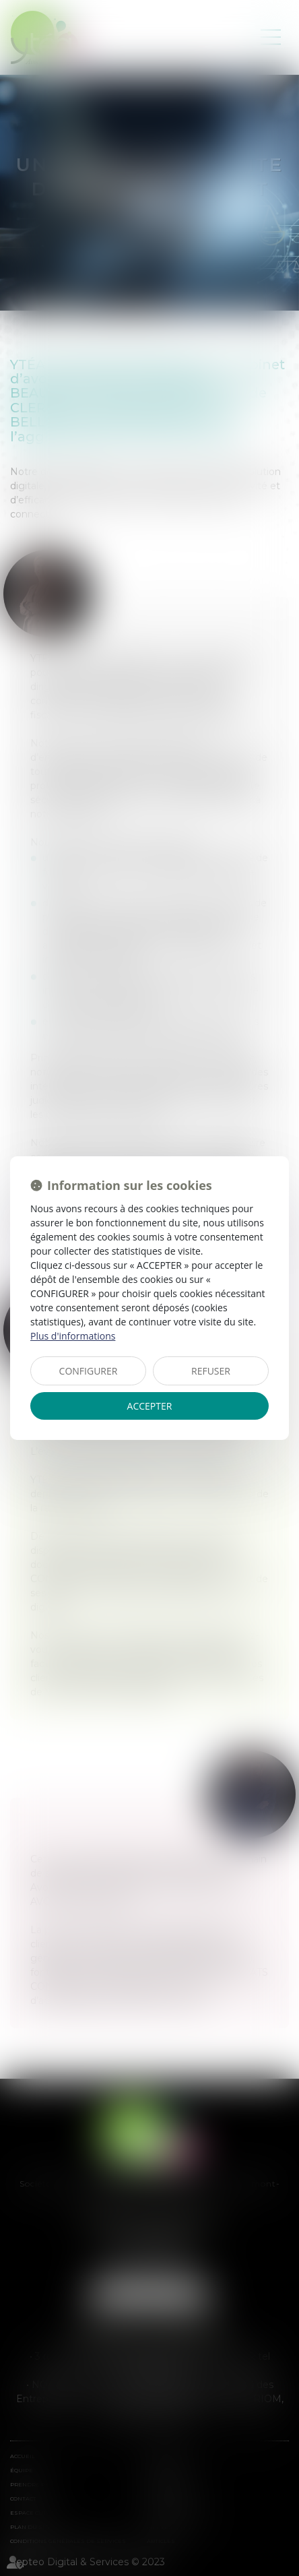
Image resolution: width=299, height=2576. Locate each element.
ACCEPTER (149, 1406)
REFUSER (210, 1370)
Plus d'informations (72, 1335)
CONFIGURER (88, 1370)
